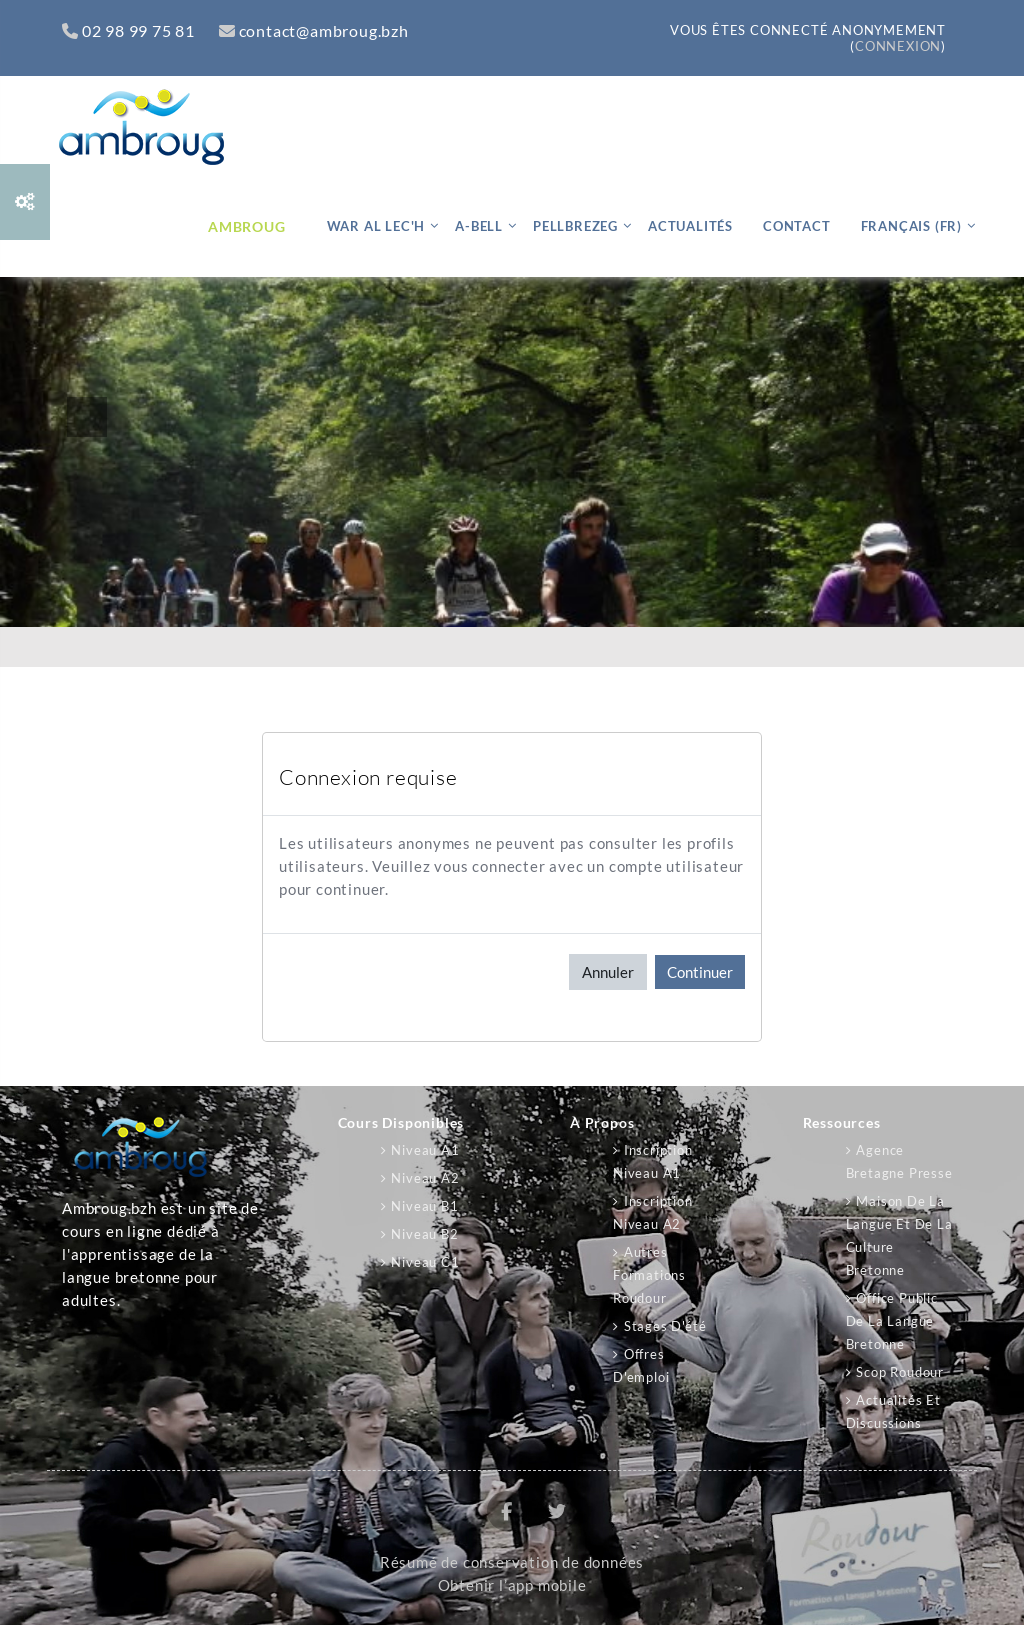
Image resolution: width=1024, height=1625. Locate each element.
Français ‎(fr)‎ (911, 226)
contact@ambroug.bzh (314, 30)
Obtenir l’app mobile (512, 1585)
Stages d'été (665, 1326)
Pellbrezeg (575, 226)
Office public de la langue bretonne (892, 1321)
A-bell (479, 226)
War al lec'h (376, 226)
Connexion (898, 46)
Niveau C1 (425, 1262)
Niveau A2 (425, 1178)
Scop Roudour (900, 1372)
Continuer (700, 972)
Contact (797, 226)
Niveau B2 (424, 1234)
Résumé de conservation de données (512, 1562)
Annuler (608, 972)
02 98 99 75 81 (128, 30)
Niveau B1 (424, 1206)
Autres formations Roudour (649, 1275)
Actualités (690, 226)
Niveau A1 (425, 1150)
